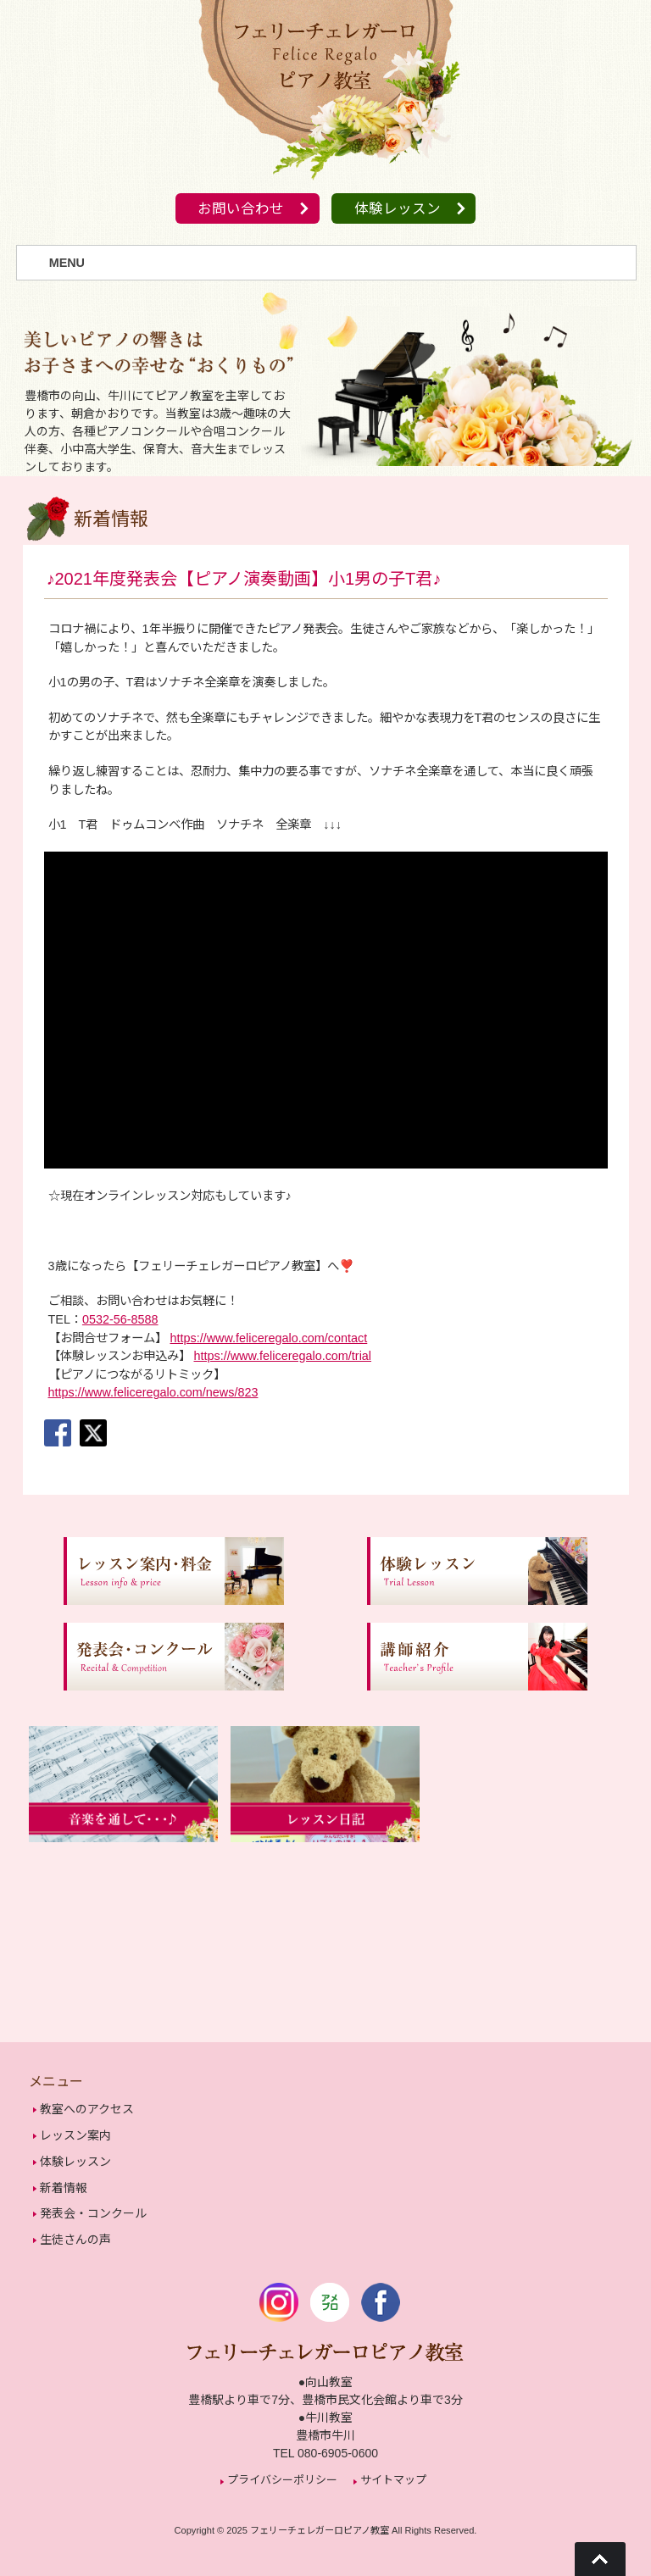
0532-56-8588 (120, 1320)
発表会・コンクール (93, 2208)
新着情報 (63, 2183)
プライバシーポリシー (282, 2472)
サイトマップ (393, 2472)
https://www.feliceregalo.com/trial (283, 1356)
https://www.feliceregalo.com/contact (269, 1338)
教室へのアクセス (87, 2110)
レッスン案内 (75, 2134)
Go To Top (600, 2559)
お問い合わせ (238, 210)
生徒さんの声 (75, 2233)
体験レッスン (400, 210)
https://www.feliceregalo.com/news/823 (153, 1393)
